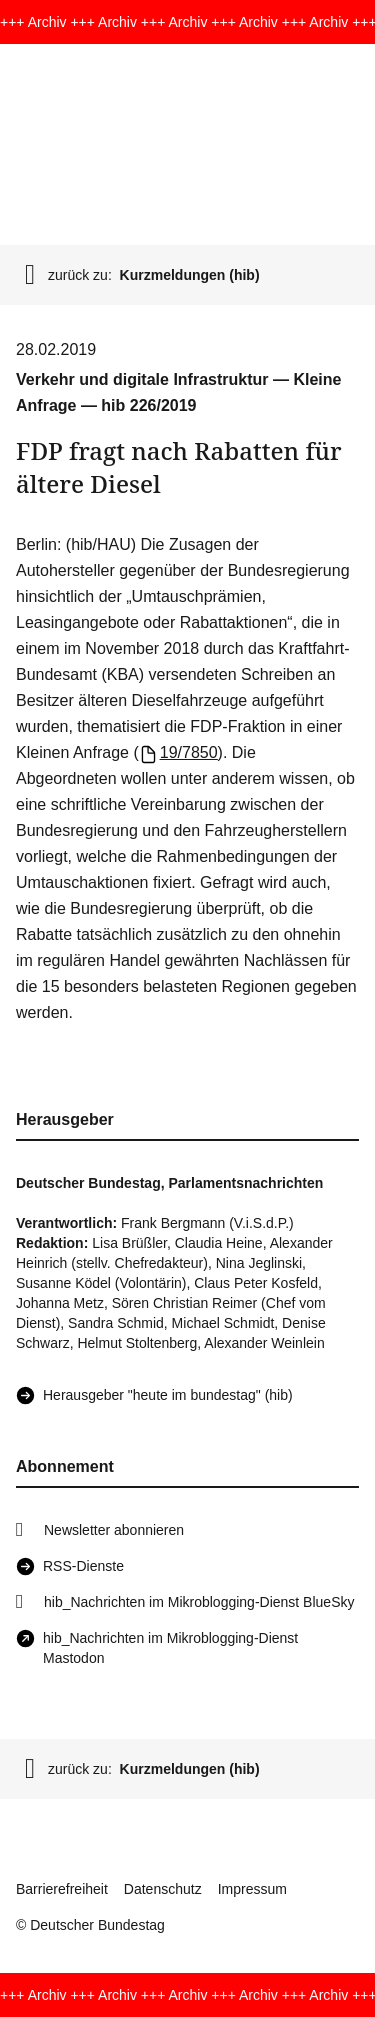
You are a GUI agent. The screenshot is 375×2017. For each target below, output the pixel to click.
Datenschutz (163, 1889)
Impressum (252, 1889)
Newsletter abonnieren (114, 1530)
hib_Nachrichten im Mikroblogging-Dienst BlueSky (199, 1602)
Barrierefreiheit (62, 1889)
